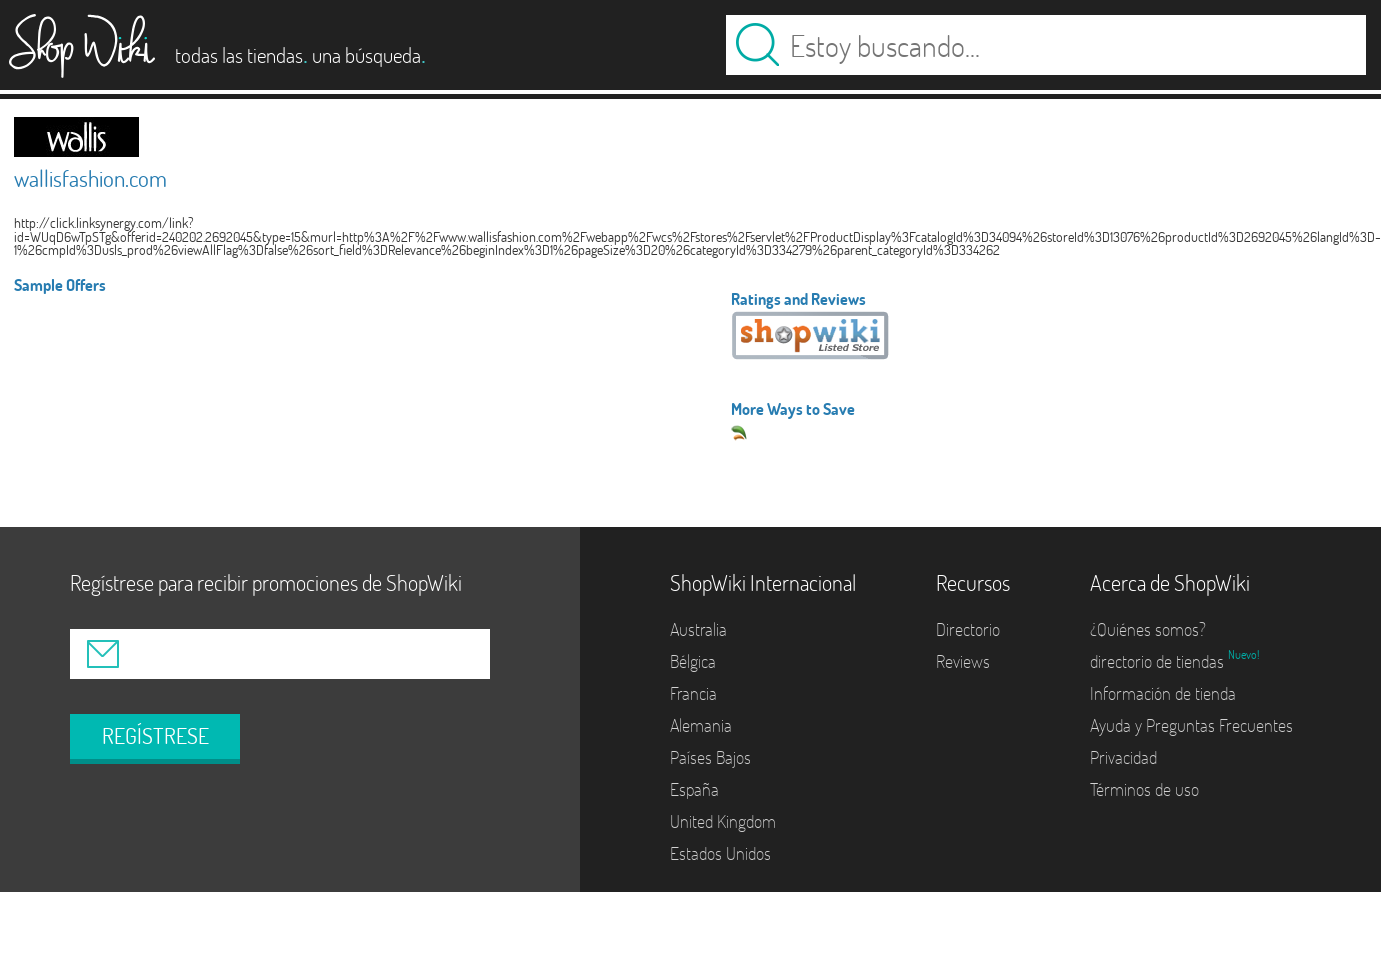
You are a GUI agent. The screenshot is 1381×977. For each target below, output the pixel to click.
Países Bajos (710, 757)
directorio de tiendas (1159, 661)
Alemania (701, 725)
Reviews (963, 661)
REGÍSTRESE (155, 736)
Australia (698, 629)
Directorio (968, 629)
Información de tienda (1163, 693)
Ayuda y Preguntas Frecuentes (1191, 725)
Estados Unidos (720, 853)
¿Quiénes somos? (1148, 629)
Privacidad (1123, 757)
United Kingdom (723, 821)
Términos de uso (1144, 789)
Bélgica (693, 661)
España (694, 789)
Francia (693, 693)
